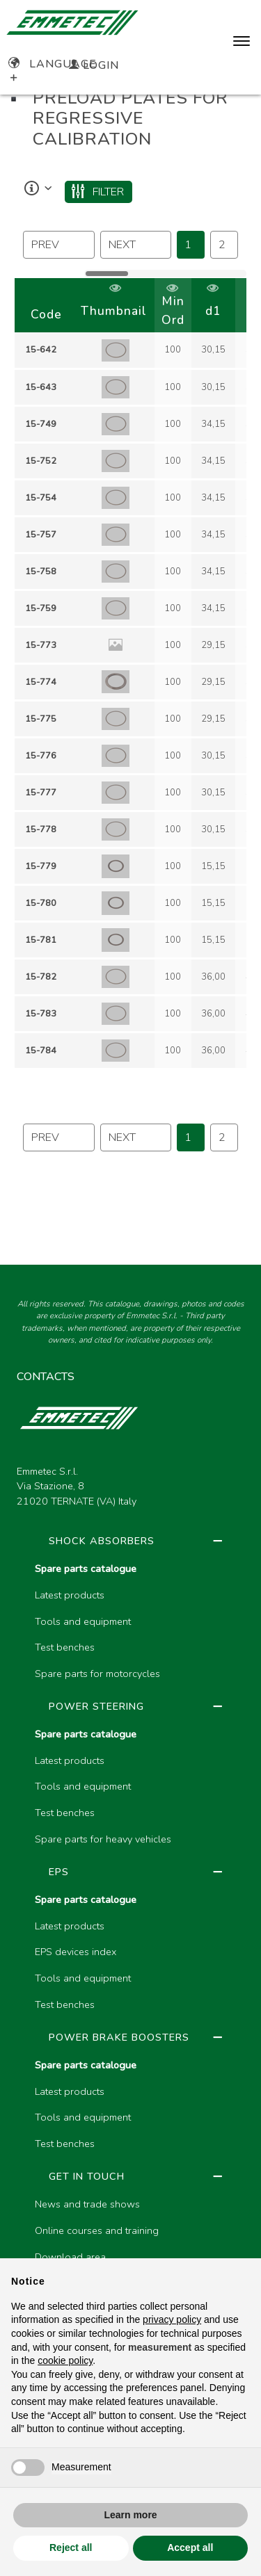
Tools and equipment (83, 1621)
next (122, 244)
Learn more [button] (130, 2514)
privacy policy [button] (172, 2319)
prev (45, 244)
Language (52, 64)
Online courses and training (97, 2230)
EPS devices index (75, 1952)
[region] (130, 674)
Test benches (65, 1647)
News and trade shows (87, 2204)
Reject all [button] (70, 2547)
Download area (70, 2257)
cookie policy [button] (65, 2360)
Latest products (69, 1595)
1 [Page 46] (187, 244)
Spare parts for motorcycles (97, 1673)
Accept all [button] (190, 2547)
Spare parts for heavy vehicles (103, 1839)
